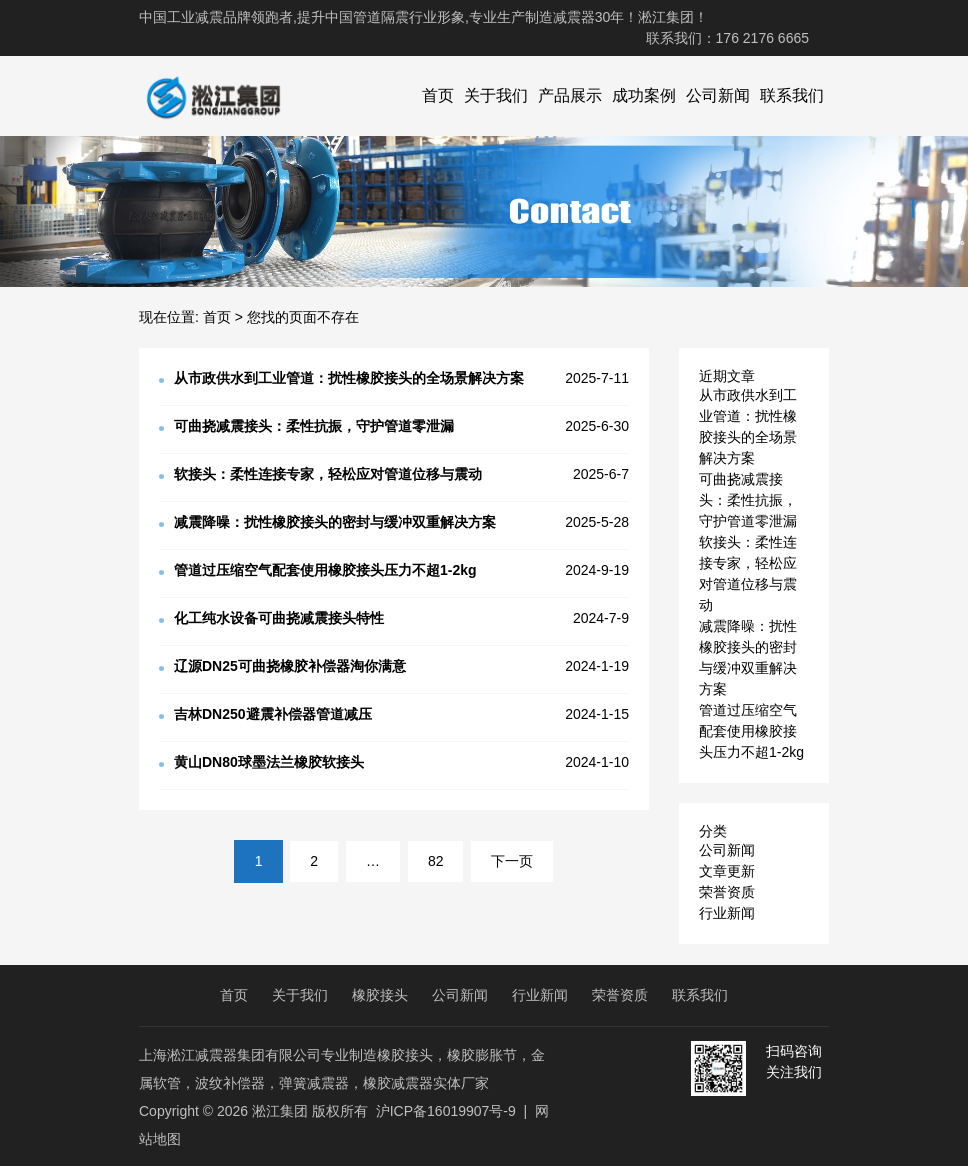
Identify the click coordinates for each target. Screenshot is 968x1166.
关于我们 (496, 95)
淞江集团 (280, 1111)
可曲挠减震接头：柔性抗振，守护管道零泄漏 (748, 500)
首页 (438, 95)
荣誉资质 (727, 892)
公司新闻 (718, 95)
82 (436, 861)
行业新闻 (727, 913)
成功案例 (644, 95)
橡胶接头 (380, 995)
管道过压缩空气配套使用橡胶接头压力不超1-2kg (751, 731)
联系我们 (792, 95)
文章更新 (727, 871)
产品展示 (570, 95)
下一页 (512, 861)
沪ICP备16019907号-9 (446, 1111)
